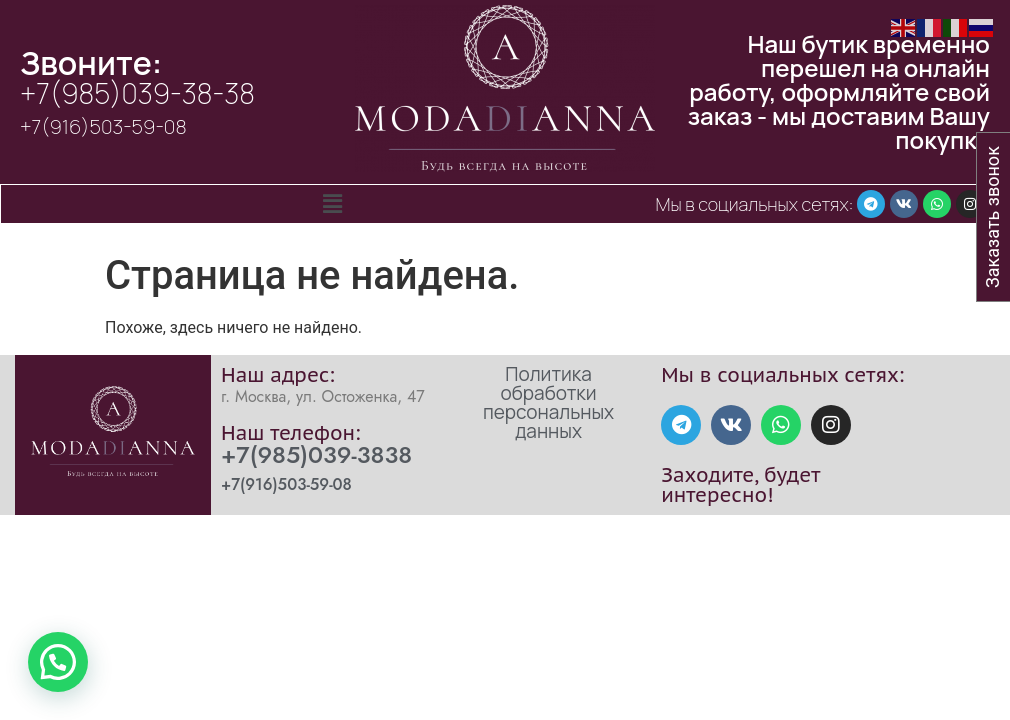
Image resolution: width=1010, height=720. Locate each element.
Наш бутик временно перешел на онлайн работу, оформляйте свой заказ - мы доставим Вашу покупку (839, 91)
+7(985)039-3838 (316, 454)
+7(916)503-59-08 (103, 126)
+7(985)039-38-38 (137, 93)
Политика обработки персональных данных (548, 402)
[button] (332, 204)
